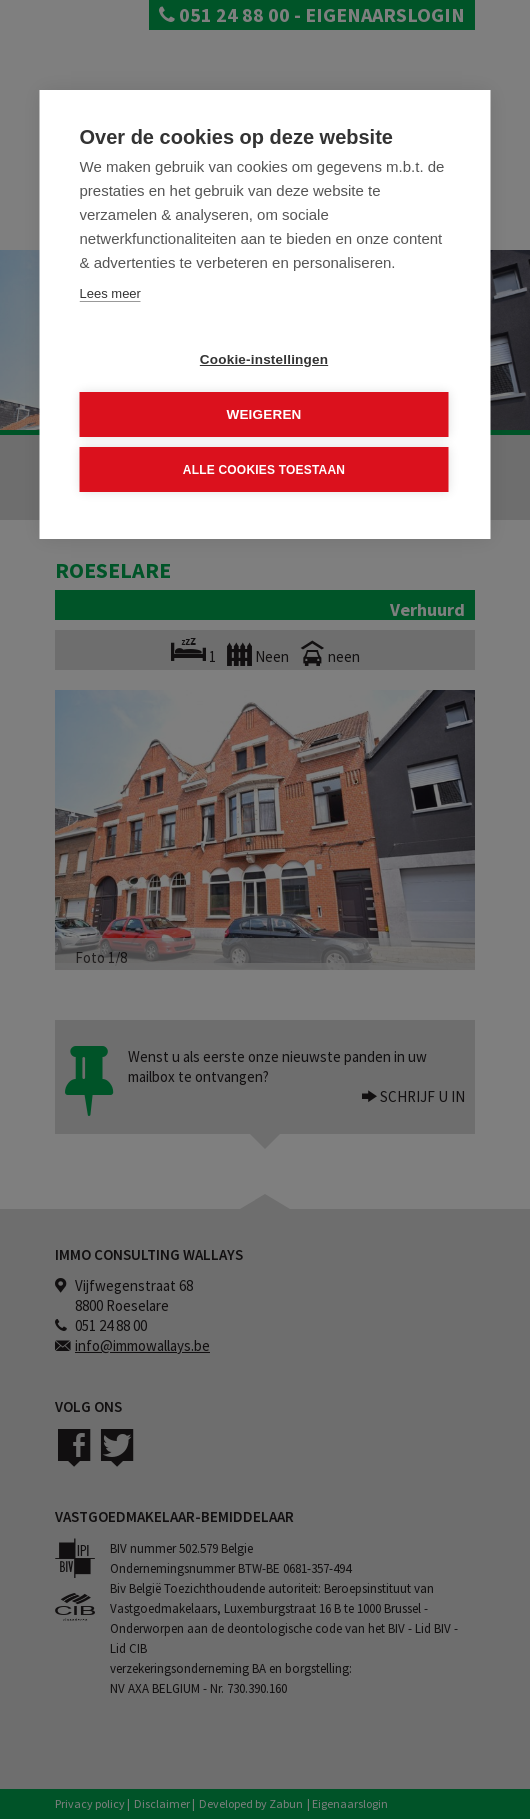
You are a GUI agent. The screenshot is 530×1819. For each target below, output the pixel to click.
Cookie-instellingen (264, 359)
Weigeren (263, 414)
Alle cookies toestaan (264, 469)
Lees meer (110, 293)
